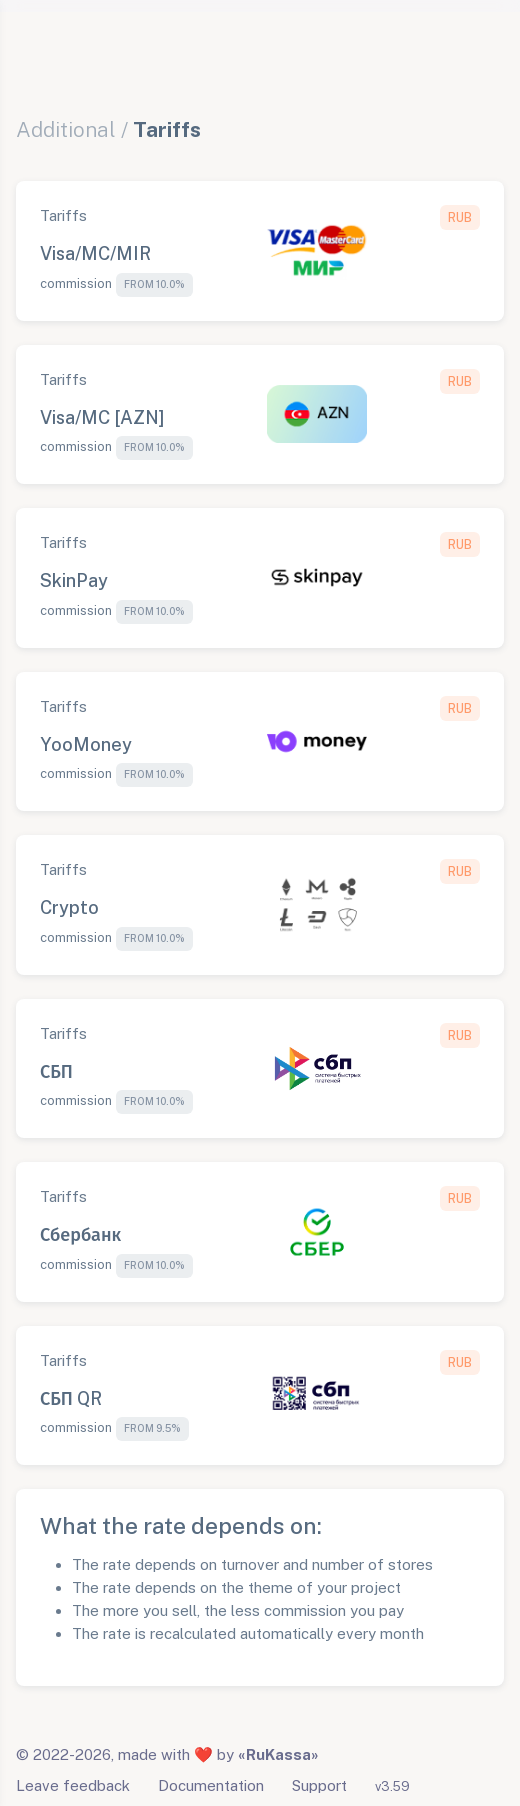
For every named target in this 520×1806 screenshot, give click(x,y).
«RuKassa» (278, 1754)
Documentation (211, 1785)
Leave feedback (73, 1785)
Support (319, 1785)
